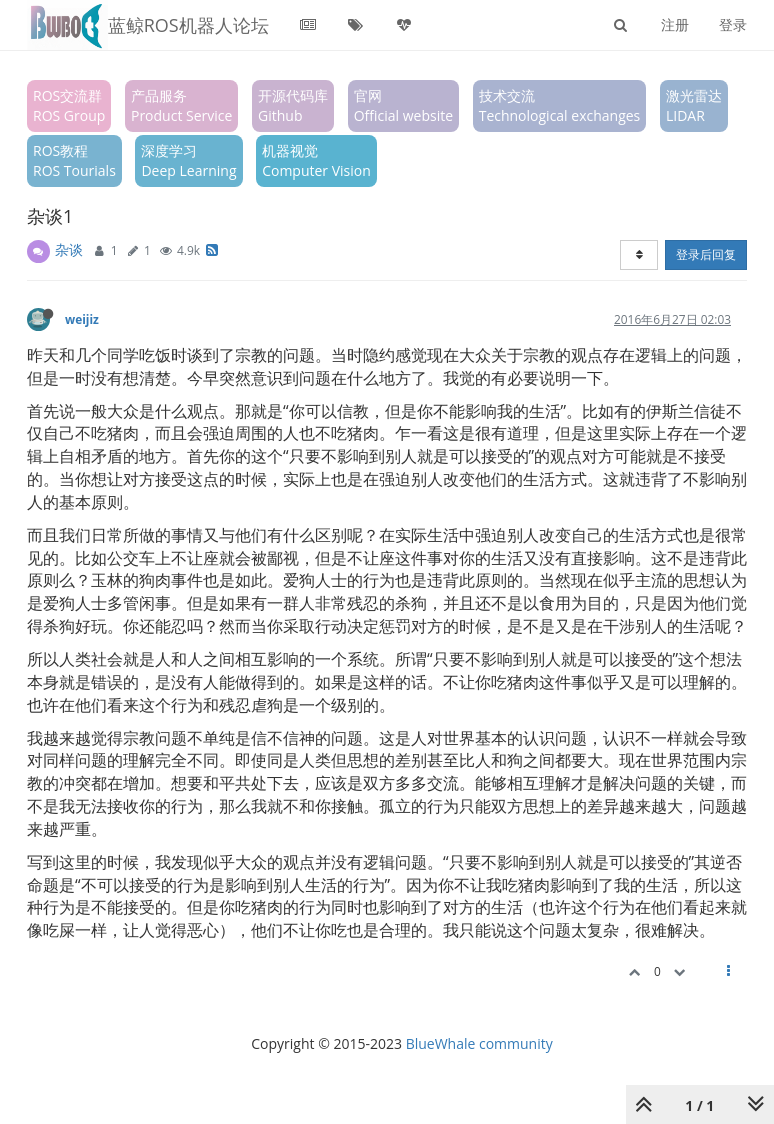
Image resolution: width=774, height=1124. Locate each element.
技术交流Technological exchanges (560, 105)
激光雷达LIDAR (694, 105)
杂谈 (69, 249)
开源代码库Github (293, 105)
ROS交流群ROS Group (69, 105)
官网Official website (403, 105)
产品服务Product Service (181, 105)
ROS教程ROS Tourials (74, 160)
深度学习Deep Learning (188, 160)
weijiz (82, 319)
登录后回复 (706, 254)
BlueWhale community (479, 1043)
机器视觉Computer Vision (316, 160)
